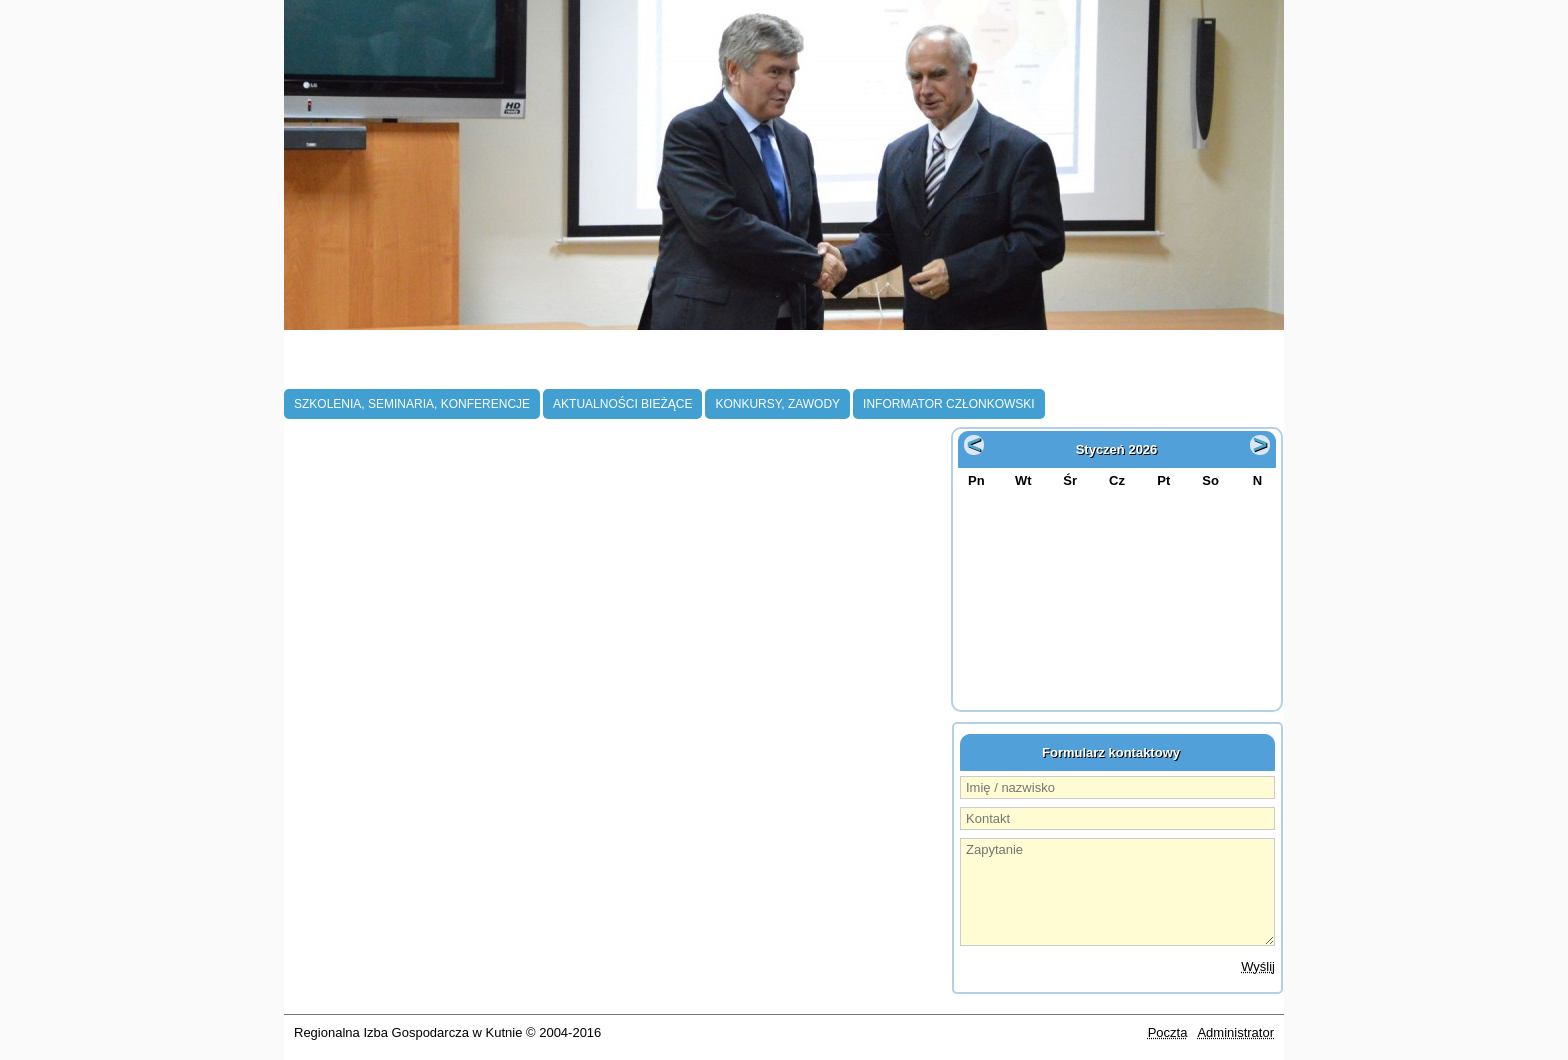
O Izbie (325, 367)
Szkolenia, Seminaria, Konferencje (412, 404)
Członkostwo (454, 367)
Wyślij (1258, 966)
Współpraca (895, 367)
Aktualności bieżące (622, 404)
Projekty (757, 367)
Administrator (1235, 1032)
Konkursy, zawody (777, 404)
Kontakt (1223, 367)
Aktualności (618, 367)
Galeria (1118, 367)
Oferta (1020, 367)
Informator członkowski (949, 404)
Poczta (1168, 1032)
